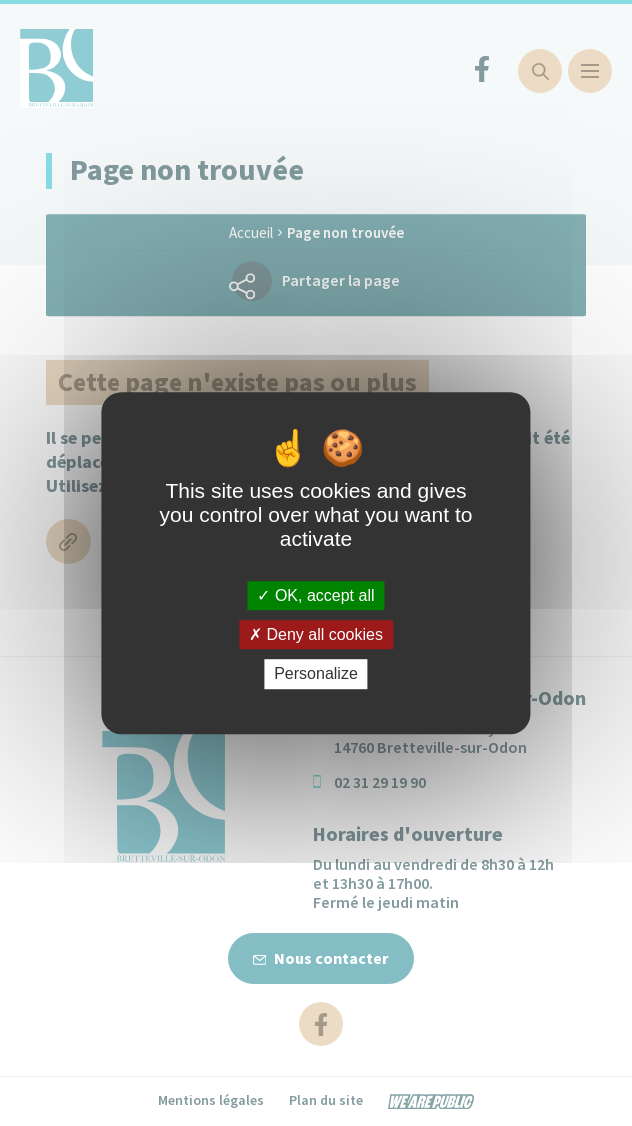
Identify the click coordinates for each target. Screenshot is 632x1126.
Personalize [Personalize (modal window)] (316, 674)
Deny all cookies (316, 634)
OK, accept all (315, 595)
